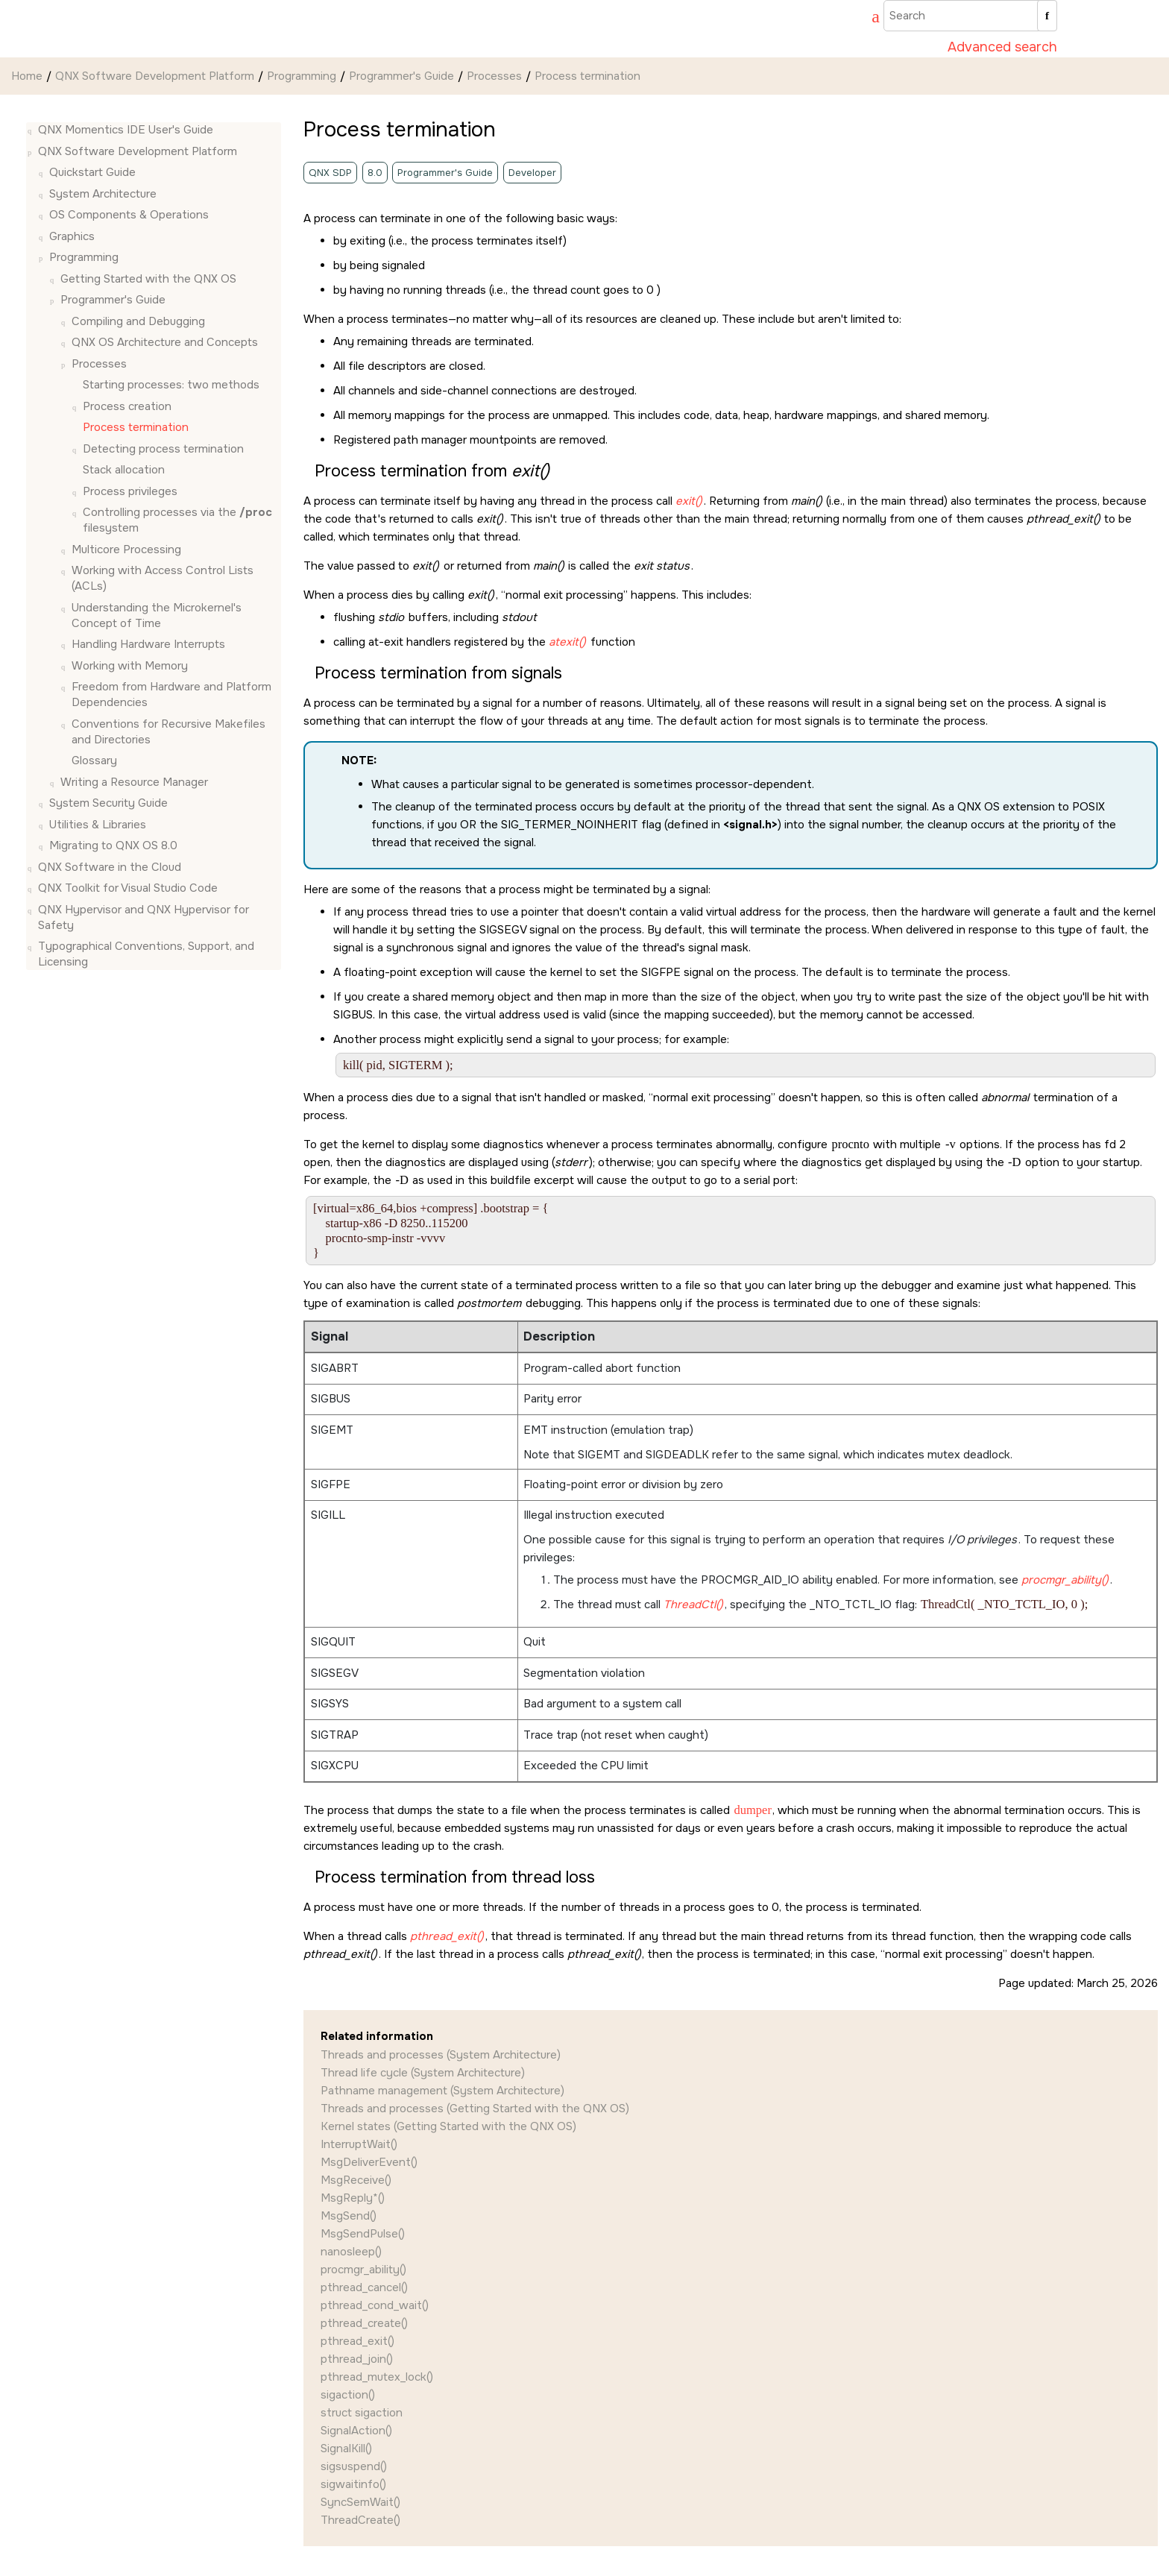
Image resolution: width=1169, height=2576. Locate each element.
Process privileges (130, 491)
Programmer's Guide (401, 76)
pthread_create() (364, 2323)
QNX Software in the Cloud (109, 867)
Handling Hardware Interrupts (148, 644)
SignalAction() (356, 2430)
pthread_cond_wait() (375, 2305)
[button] (32, 130)
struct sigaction (362, 2412)
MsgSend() (348, 2215)
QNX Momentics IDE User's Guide (125, 129)
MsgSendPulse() (363, 2233)
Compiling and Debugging (138, 321)
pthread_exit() (357, 2341)
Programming (301, 76)
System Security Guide (108, 803)
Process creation (127, 406)
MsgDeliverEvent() (369, 2162)
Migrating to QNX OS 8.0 (113, 845)
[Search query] (970, 15)
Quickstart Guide (92, 172)
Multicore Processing (126, 549)
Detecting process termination (163, 448)
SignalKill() (346, 2448)
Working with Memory (130, 665)
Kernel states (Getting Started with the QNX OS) (448, 2126)
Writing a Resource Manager (134, 782)
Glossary (94, 760)
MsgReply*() (353, 2198)
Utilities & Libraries (97, 824)
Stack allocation (124, 469)
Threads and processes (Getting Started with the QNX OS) (475, 2108)
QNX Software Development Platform (154, 76)
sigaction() (348, 2394)
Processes (494, 76)
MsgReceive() (356, 2180)
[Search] (1047, 15)
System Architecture (103, 193)
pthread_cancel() (364, 2287)
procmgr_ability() (363, 2269)
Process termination (587, 76)
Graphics (72, 236)
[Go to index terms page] (868, 18)
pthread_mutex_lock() (377, 2376)
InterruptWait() (359, 2144)
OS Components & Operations (129, 214)
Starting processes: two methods (171, 384)
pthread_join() (357, 2359)
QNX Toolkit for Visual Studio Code (128, 888)
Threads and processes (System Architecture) (441, 2054)
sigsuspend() (354, 2466)
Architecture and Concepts (165, 342)
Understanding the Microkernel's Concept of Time (157, 615)
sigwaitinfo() (353, 2484)
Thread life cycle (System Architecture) (423, 2072)
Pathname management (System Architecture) (442, 2090)
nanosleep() (351, 2251)
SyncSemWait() (360, 2502)
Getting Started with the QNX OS (148, 278)
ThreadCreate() (360, 2520)
